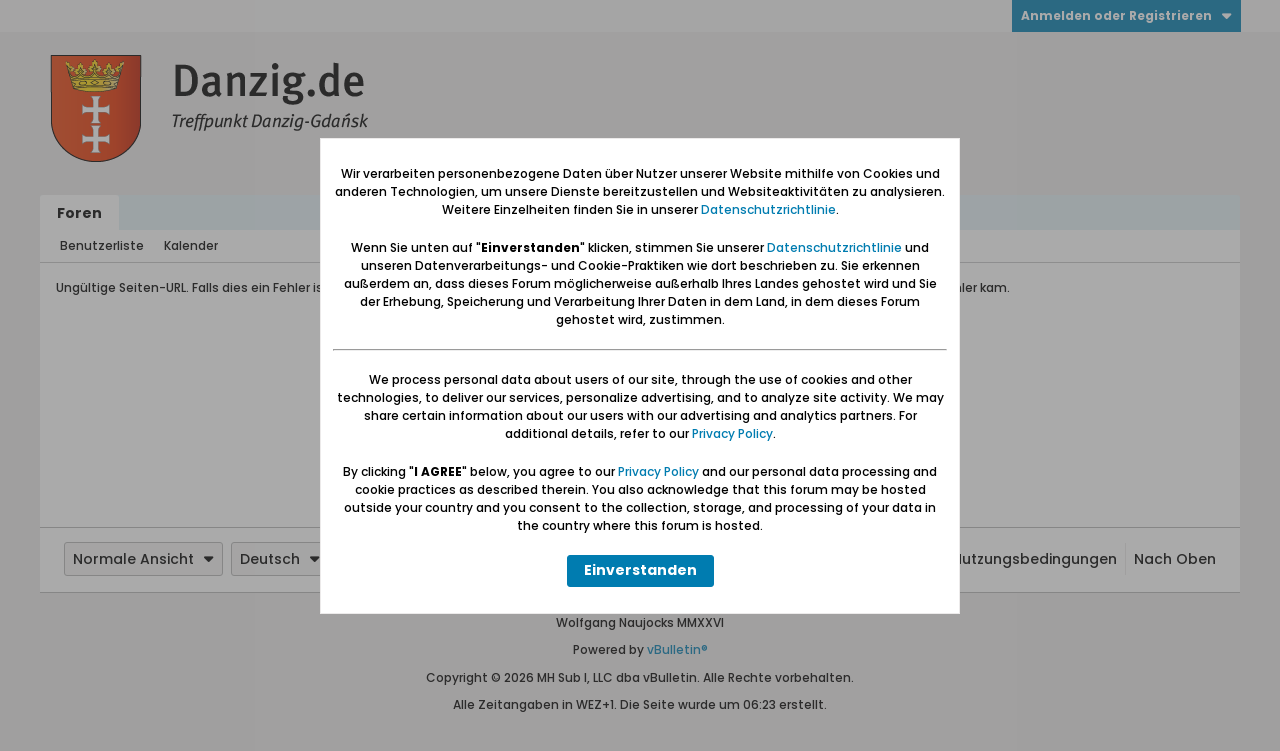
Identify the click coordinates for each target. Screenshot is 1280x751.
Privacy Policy (732, 433)
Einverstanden (640, 570)
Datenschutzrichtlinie (768, 209)
